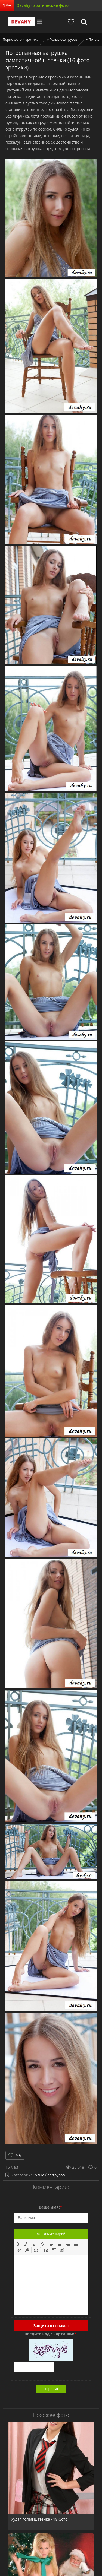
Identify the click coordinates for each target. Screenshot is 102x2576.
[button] (18, 2243)
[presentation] (17, 2243)
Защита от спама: (51, 2325)
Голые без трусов (49, 2175)
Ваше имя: (50, 2207)
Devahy (21, 22)
